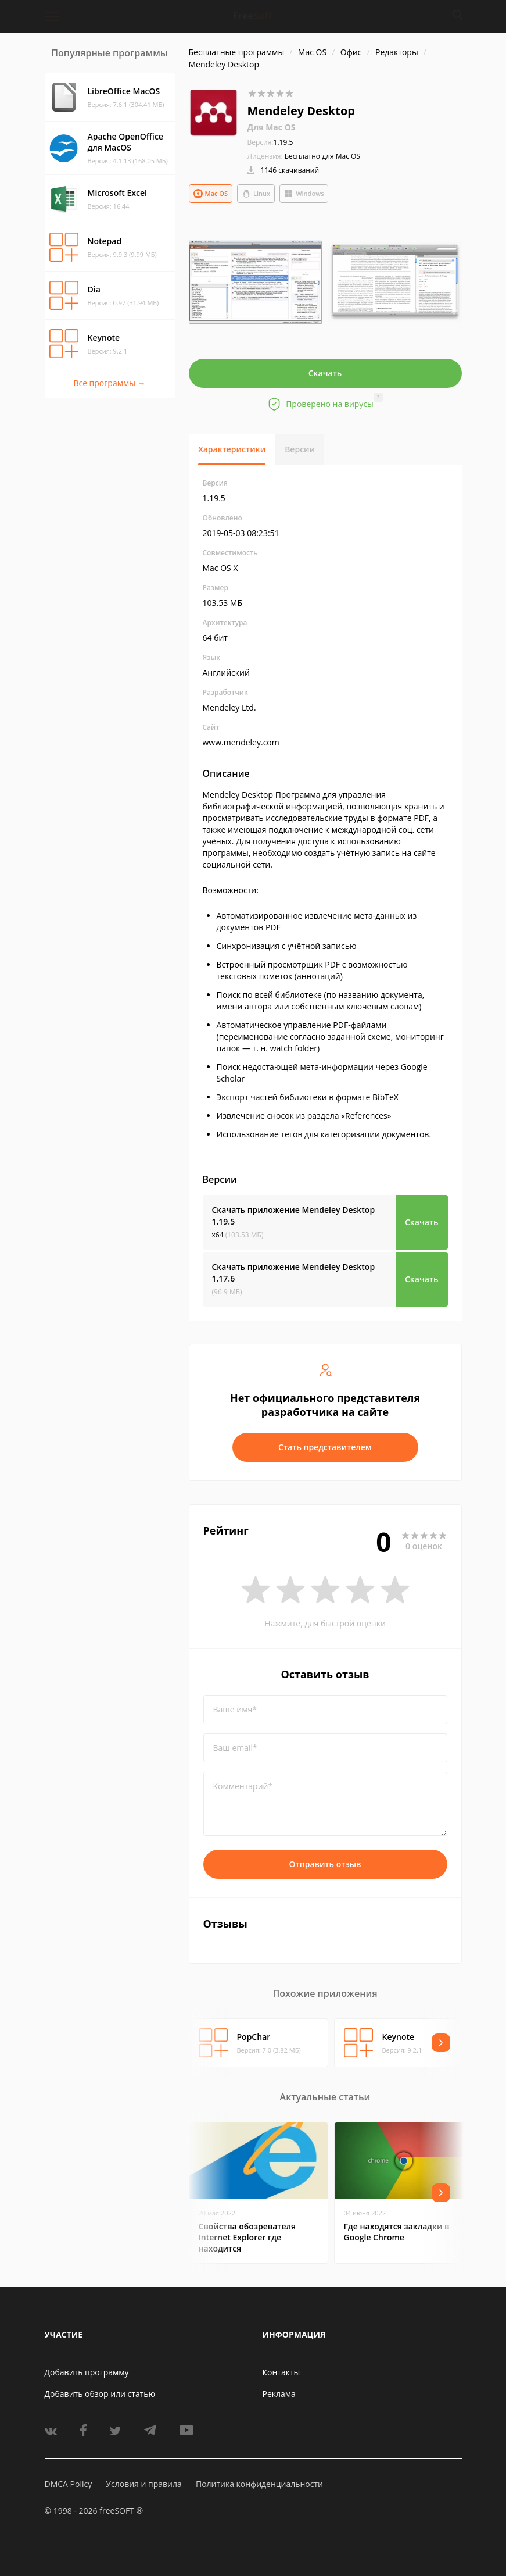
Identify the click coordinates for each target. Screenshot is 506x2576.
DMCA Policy (68, 2483)
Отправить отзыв (325, 1863)
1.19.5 (270, 142)
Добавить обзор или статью (100, 2393)
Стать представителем (325, 1447)
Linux (256, 193)
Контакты (281, 2372)
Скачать (325, 373)
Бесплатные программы (237, 52)
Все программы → (109, 382)
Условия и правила (143, 2483)
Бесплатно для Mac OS (322, 156)
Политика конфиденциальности (259, 2483)
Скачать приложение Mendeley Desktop (293, 1215)
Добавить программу (87, 2372)
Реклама (279, 2393)
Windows (304, 193)
